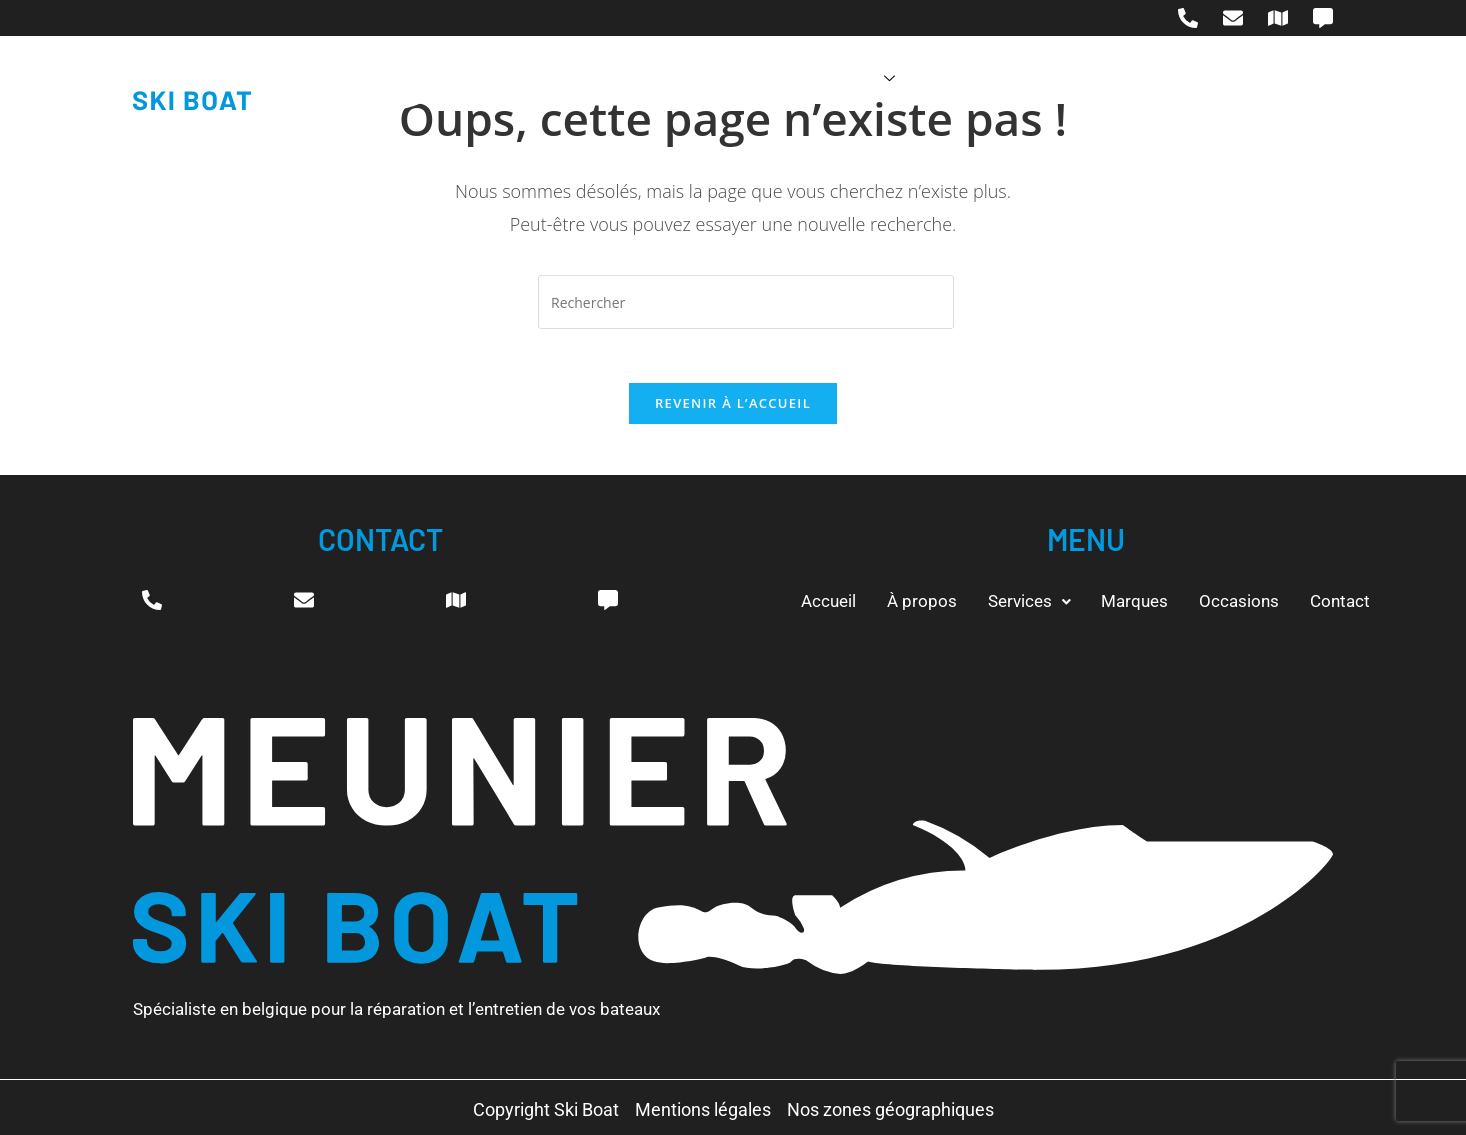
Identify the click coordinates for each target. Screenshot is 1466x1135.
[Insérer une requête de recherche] (746, 302)
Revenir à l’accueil (733, 410)
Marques (929, 78)
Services (809, 78)
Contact (1158, 78)
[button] (1020, 601)
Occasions (1046, 78)
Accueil (585, 78)
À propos (689, 78)
